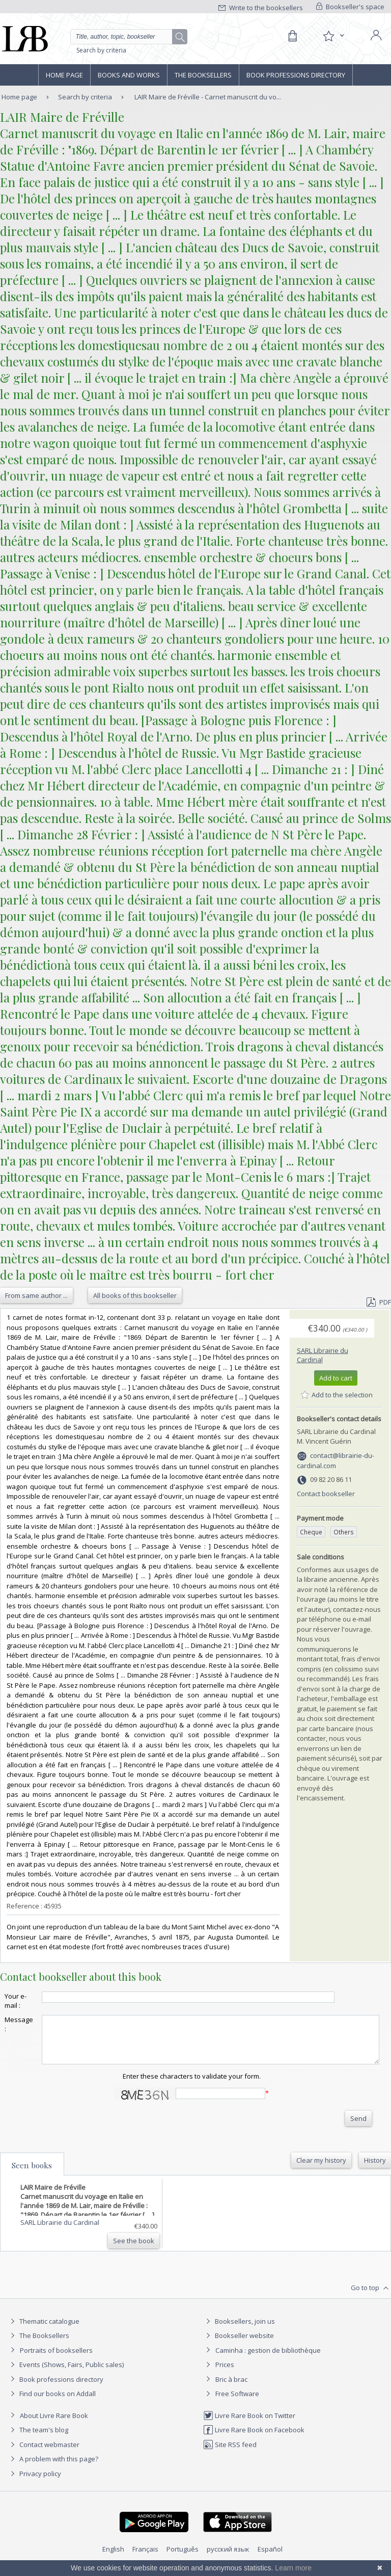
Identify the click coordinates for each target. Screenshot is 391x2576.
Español (270, 2558)
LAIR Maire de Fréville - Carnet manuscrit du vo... (207, 96)
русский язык (228, 2558)
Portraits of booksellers (56, 2359)
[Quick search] (128, 36)
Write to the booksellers (260, 7)
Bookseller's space (350, 6)
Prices (224, 2373)
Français (145, 2558)
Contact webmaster (43, 2454)
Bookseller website (238, 2345)
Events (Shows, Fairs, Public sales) (66, 2374)
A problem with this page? (53, 2468)
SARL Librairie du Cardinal (322, 1355)
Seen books (32, 2174)
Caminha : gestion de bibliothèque (268, 2359)
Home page (64, 74)
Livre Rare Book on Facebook (253, 2439)
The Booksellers (203, 74)
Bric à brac (231, 2388)
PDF (379, 1302)
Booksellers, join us (239, 2330)
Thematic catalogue (43, 2330)
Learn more (293, 2568)
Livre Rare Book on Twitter (249, 2425)
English (113, 2558)
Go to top (371, 2297)
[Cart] (292, 36)
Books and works (129, 74)
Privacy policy (34, 2483)
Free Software (237, 2402)
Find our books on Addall (52, 2403)
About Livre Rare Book (54, 2424)
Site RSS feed (230, 2454)
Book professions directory (295, 74)
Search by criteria (101, 50)
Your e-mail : (15, 2000)
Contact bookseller (326, 1493)
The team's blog (38, 2439)
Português (182, 2558)
